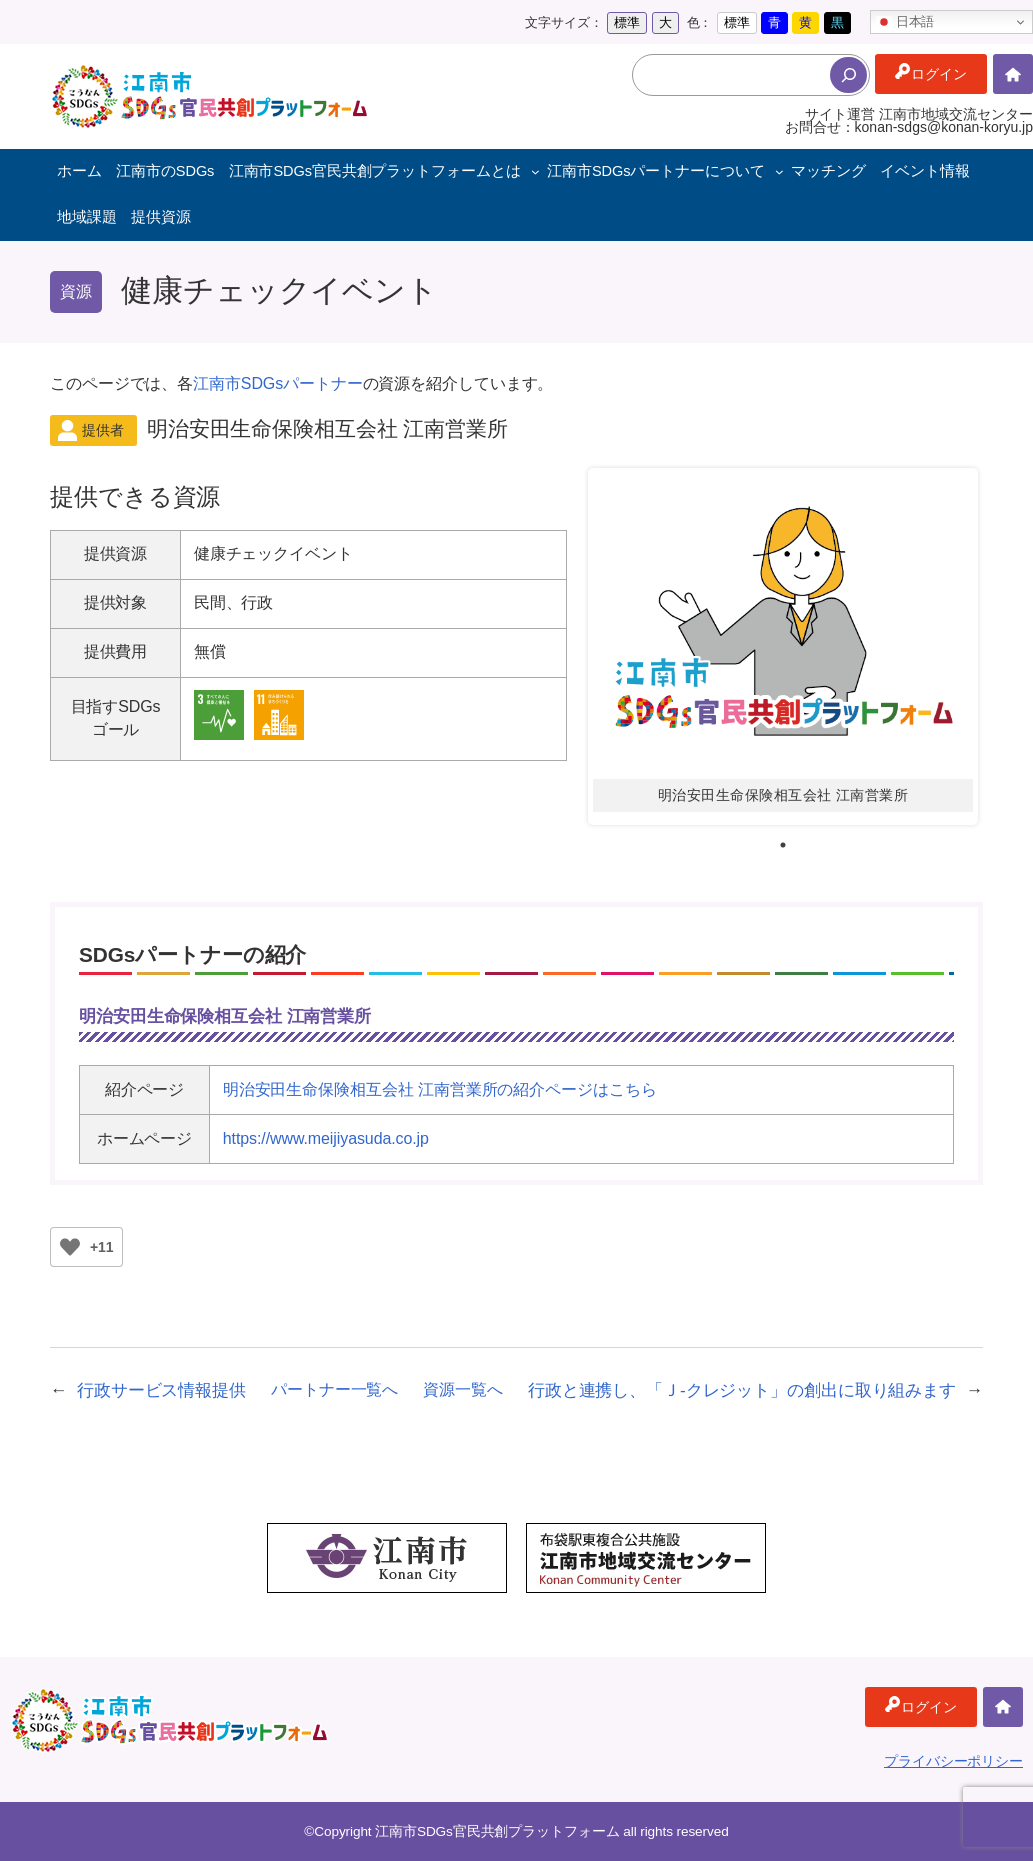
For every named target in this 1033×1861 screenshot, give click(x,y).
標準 (627, 22)
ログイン (939, 74)
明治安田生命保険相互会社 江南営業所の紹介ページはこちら (440, 1089)
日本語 (905, 22)
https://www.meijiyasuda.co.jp (326, 1138)
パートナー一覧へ (334, 1389)
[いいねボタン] (70, 1247)
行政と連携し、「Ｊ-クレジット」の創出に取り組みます (742, 1390)
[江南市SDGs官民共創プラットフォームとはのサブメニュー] (535, 171)
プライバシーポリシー (953, 1761)
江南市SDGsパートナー (277, 383)
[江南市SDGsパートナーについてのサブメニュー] (779, 171)
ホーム (1013, 93)
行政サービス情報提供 (161, 1390)
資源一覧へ (463, 1389)
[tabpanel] (783, 646)
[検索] (848, 75)
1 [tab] (783, 845)
